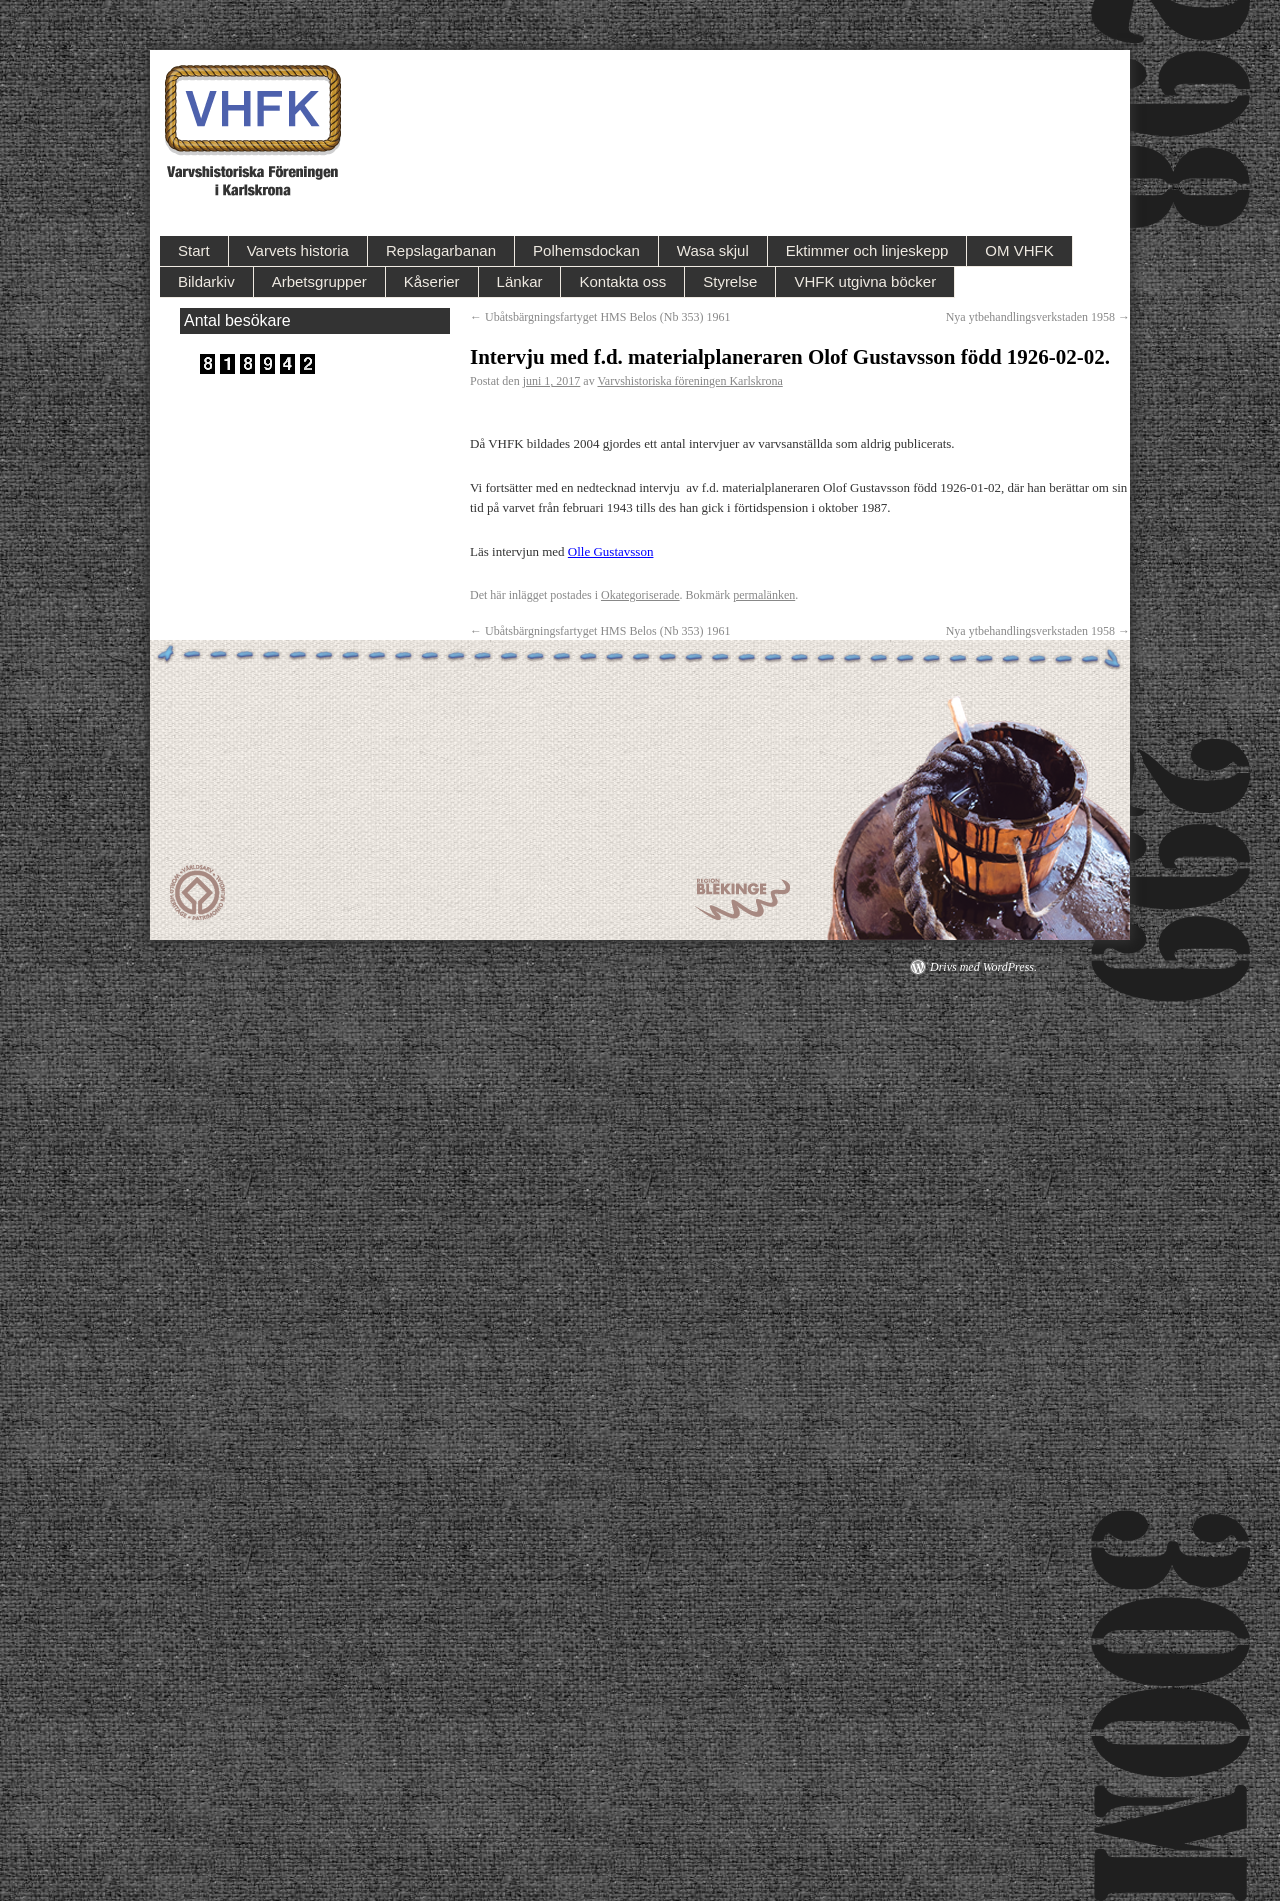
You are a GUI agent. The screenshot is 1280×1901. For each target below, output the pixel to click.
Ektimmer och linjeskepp (867, 250)
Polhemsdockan (586, 250)
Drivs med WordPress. (983, 967)
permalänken (764, 595)
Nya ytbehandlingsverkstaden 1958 (1038, 317)
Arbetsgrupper (319, 281)
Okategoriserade (640, 595)
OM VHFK (1019, 250)
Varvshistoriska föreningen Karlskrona (689, 381)
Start (194, 250)
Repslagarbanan (441, 250)
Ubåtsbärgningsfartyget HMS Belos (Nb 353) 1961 (600, 317)
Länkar (520, 281)
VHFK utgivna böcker (865, 281)
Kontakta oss (622, 281)
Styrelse (730, 281)
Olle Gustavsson (611, 551)
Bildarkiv (206, 281)
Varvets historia (298, 250)
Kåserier (432, 281)
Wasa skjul (713, 250)
